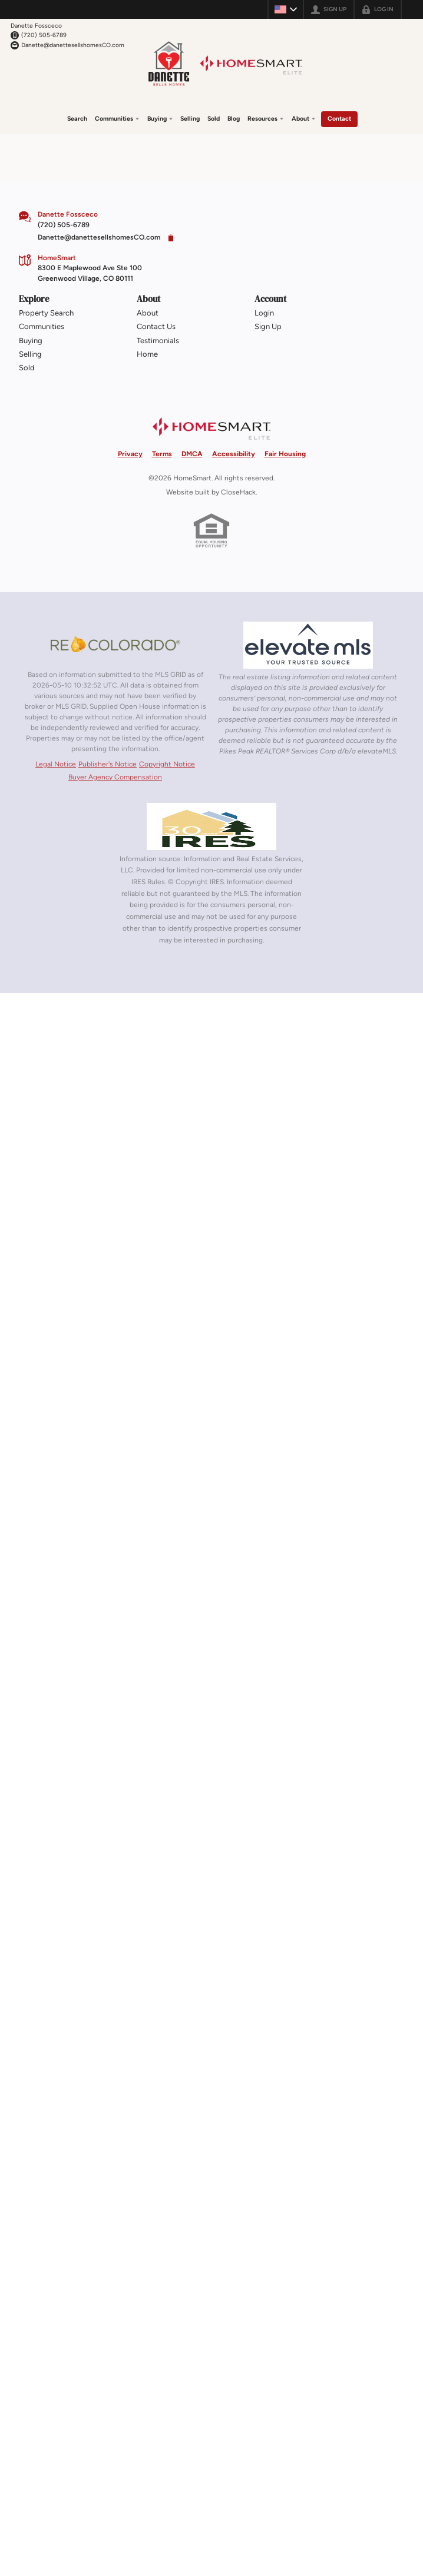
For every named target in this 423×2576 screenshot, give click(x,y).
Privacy (130, 454)
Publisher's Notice (107, 764)
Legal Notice (55, 764)
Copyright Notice (167, 764)
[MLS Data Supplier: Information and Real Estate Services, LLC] (211, 826)
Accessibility (233, 454)
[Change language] (286, 9)
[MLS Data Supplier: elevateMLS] (308, 645)
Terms (162, 454)
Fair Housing (285, 454)
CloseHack (238, 492)
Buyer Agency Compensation (115, 777)
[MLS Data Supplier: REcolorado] (115, 644)
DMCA (192, 454)
